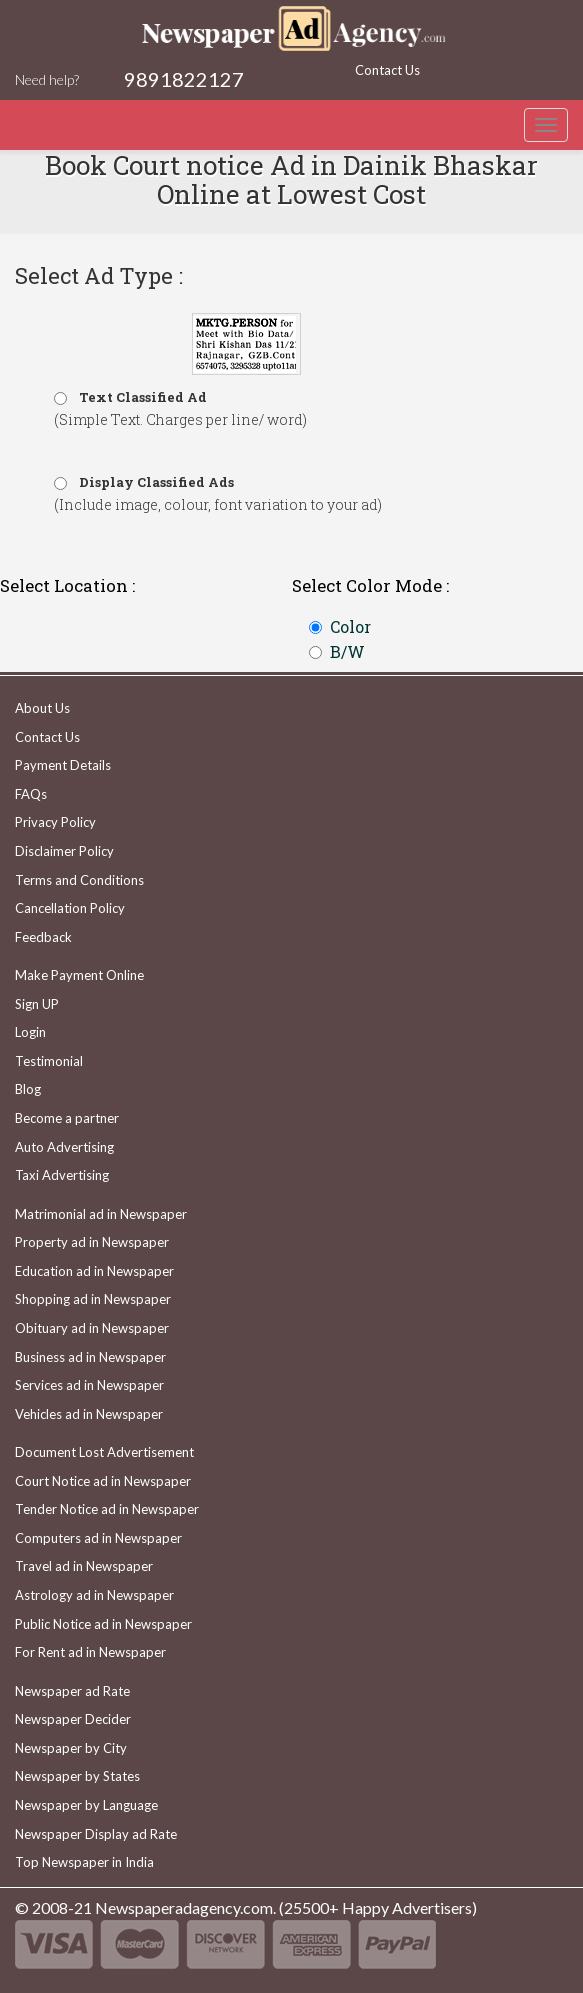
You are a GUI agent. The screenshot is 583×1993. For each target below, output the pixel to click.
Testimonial (49, 1061)
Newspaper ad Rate (72, 1691)
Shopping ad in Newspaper (93, 1299)
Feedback (43, 937)
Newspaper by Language (86, 1805)
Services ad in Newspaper (89, 1385)
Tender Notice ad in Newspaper (107, 1509)
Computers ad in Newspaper (98, 1538)
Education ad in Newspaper (94, 1271)
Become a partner (67, 1118)
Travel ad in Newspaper (84, 1566)
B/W (347, 652)
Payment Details (63, 765)
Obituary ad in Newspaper (92, 1328)
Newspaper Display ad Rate (96, 1834)
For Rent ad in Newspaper (90, 1652)
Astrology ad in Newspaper (94, 1595)
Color (350, 627)
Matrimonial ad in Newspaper (101, 1214)
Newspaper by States (77, 1776)
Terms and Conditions (79, 880)
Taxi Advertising (62, 1175)
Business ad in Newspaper (90, 1357)
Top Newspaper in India (84, 1862)
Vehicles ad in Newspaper (89, 1414)
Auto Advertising (64, 1147)
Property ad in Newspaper (92, 1242)
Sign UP (37, 1004)
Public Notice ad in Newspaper (103, 1624)
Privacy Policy (55, 822)
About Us (42, 708)
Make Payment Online (79, 975)
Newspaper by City (71, 1748)
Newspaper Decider (73, 1719)
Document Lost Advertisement (104, 1452)
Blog (28, 1089)
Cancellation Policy (70, 908)
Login (30, 1032)
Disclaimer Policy (64, 851)
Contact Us (387, 70)
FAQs (31, 794)
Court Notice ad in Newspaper (103, 1481)
